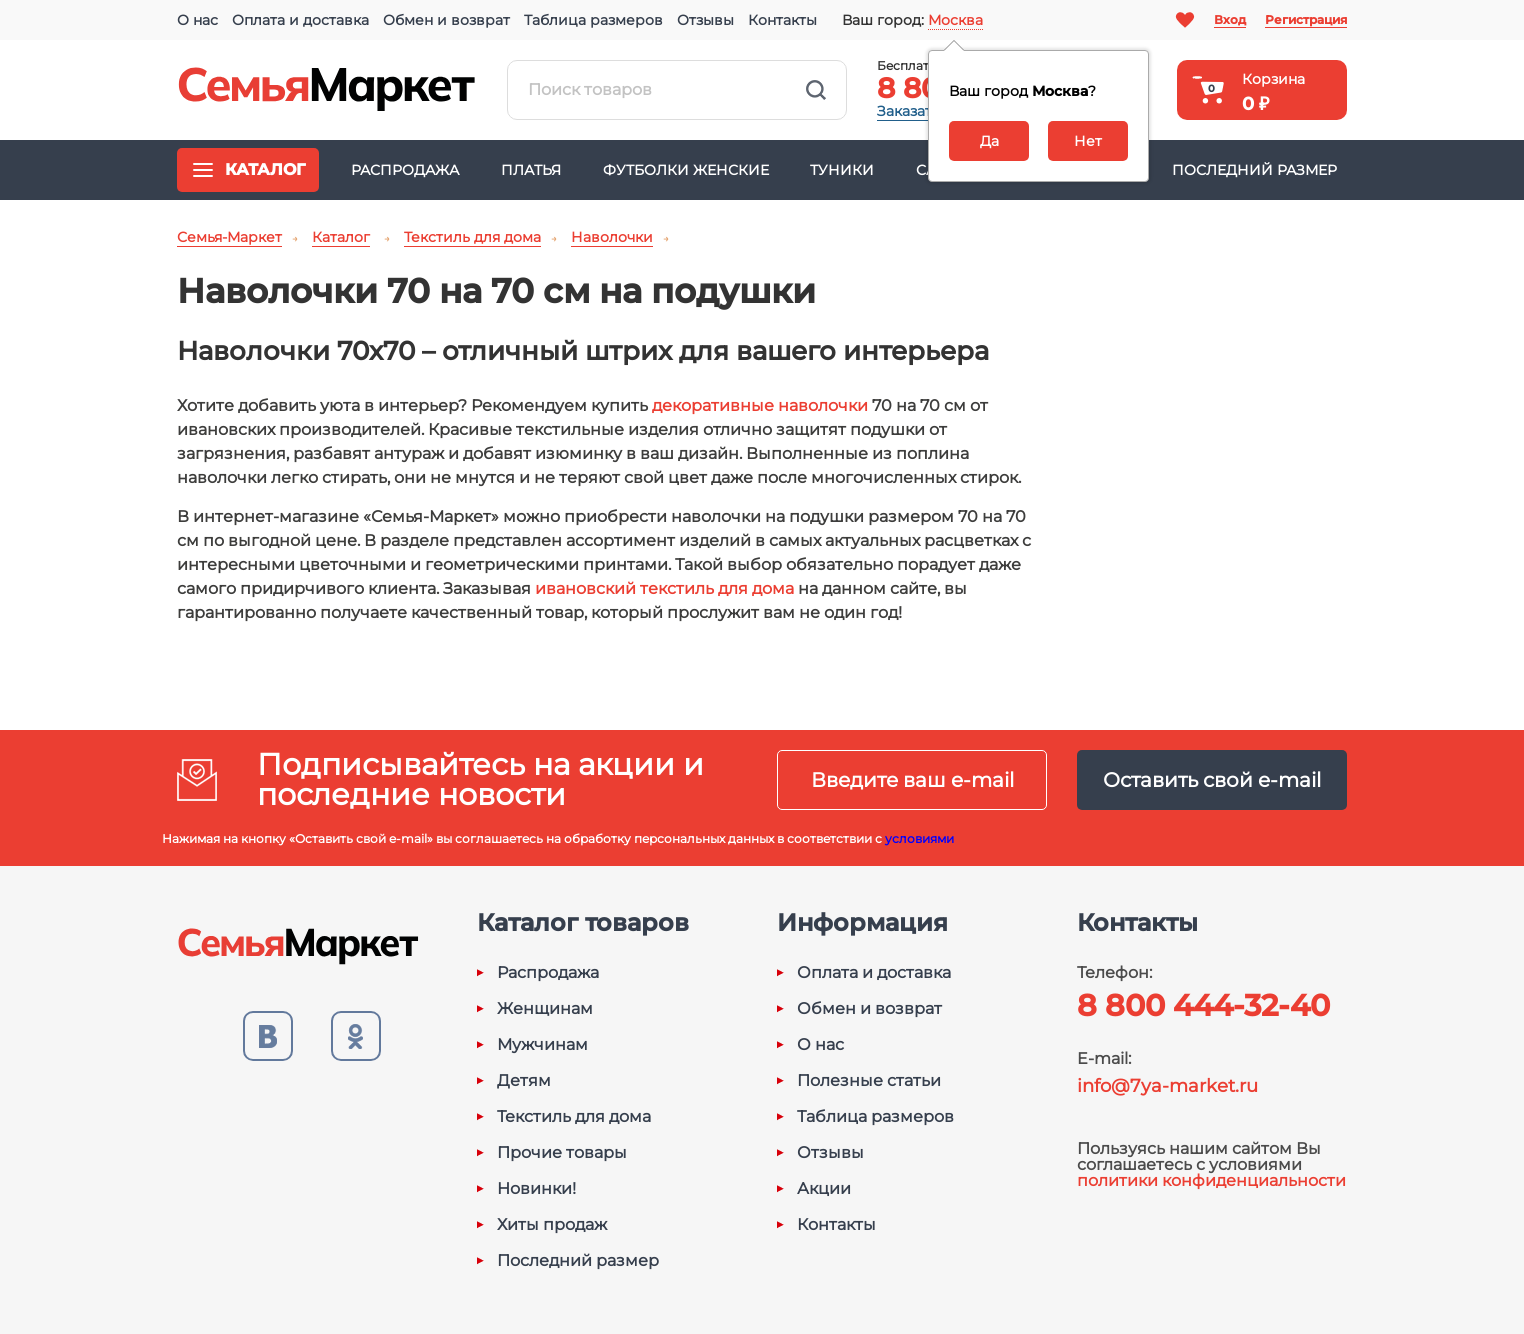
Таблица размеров (593, 20)
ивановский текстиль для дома (664, 588)
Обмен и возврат (446, 20)
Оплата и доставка (300, 20)
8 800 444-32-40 (1203, 1005)
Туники (842, 170)
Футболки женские (686, 170)
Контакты (782, 20)
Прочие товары (562, 1153)
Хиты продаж (552, 1225)
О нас (197, 20)
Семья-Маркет (327, 90)
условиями (919, 838)
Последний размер (1254, 170)
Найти (816, 90)
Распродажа (405, 170)
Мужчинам (542, 1045)
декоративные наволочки (760, 405)
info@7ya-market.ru (1167, 1086)
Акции (824, 1189)
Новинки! (536, 1189)
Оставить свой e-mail (1212, 780)
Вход (1230, 19)
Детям (524, 1081)
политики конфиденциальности (1211, 1180)
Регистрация (1306, 19)
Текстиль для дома (574, 1117)
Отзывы (705, 20)
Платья (531, 170)
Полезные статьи (869, 1081)
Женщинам (545, 1009)
